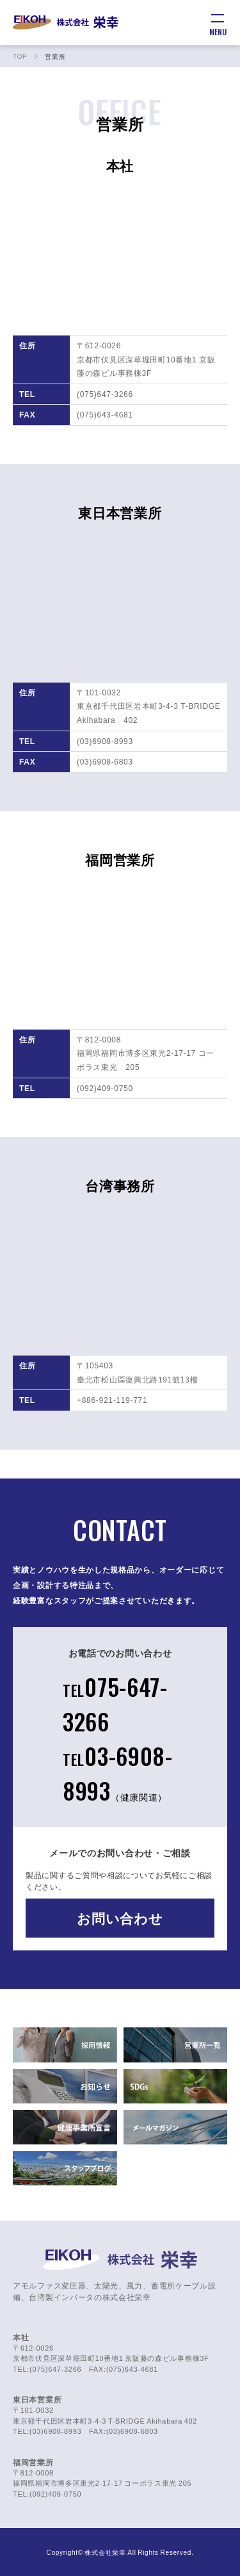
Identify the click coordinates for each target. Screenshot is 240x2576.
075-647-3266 (115, 1703)
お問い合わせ (120, 1918)
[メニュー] (217, 22)
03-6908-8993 (118, 1772)
